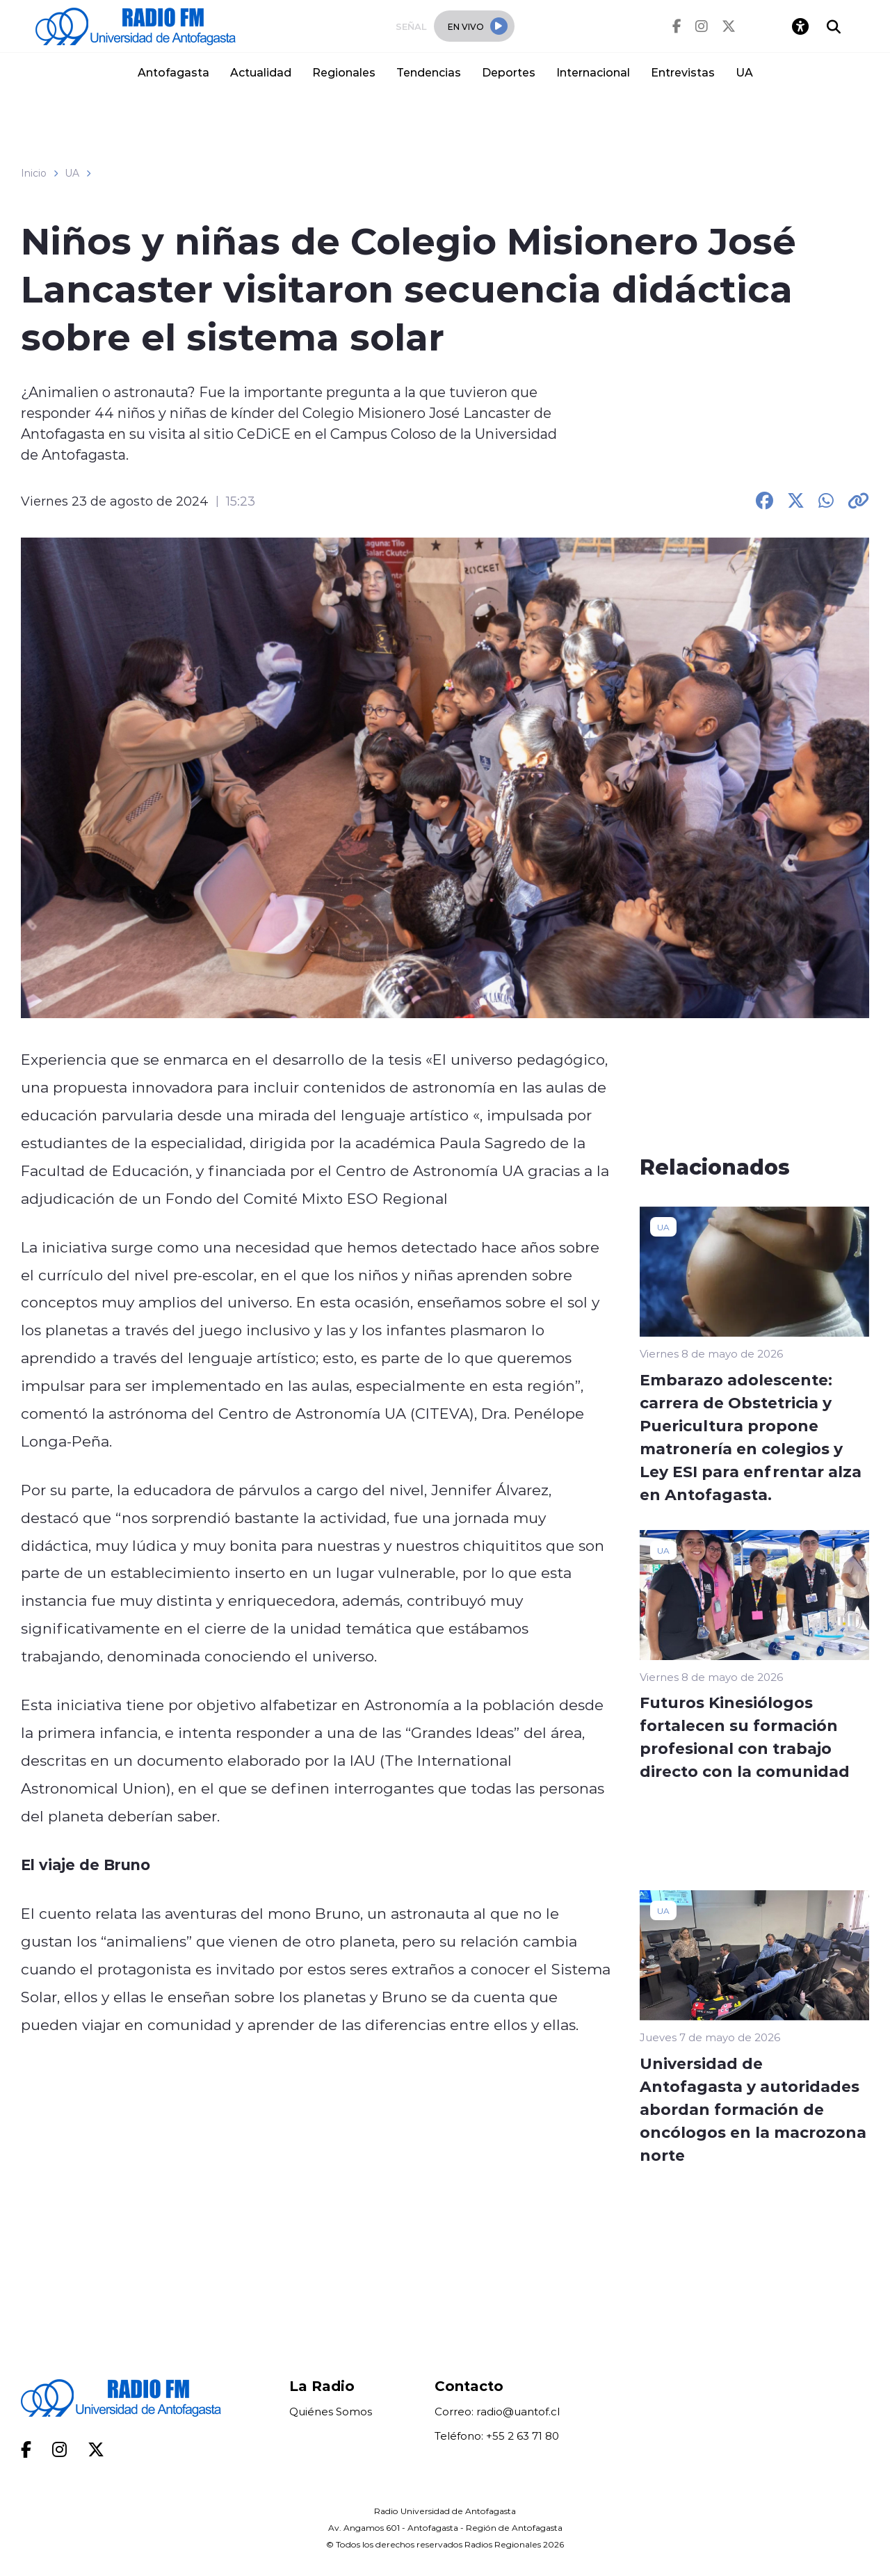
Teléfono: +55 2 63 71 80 (497, 2436)
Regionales (343, 72)
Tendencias (428, 72)
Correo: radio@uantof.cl (497, 2411)
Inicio (34, 173)
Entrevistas (683, 72)
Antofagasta (173, 72)
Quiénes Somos (330, 2411)
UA (744, 72)
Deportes (508, 72)
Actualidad (260, 72)
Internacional (593, 72)
